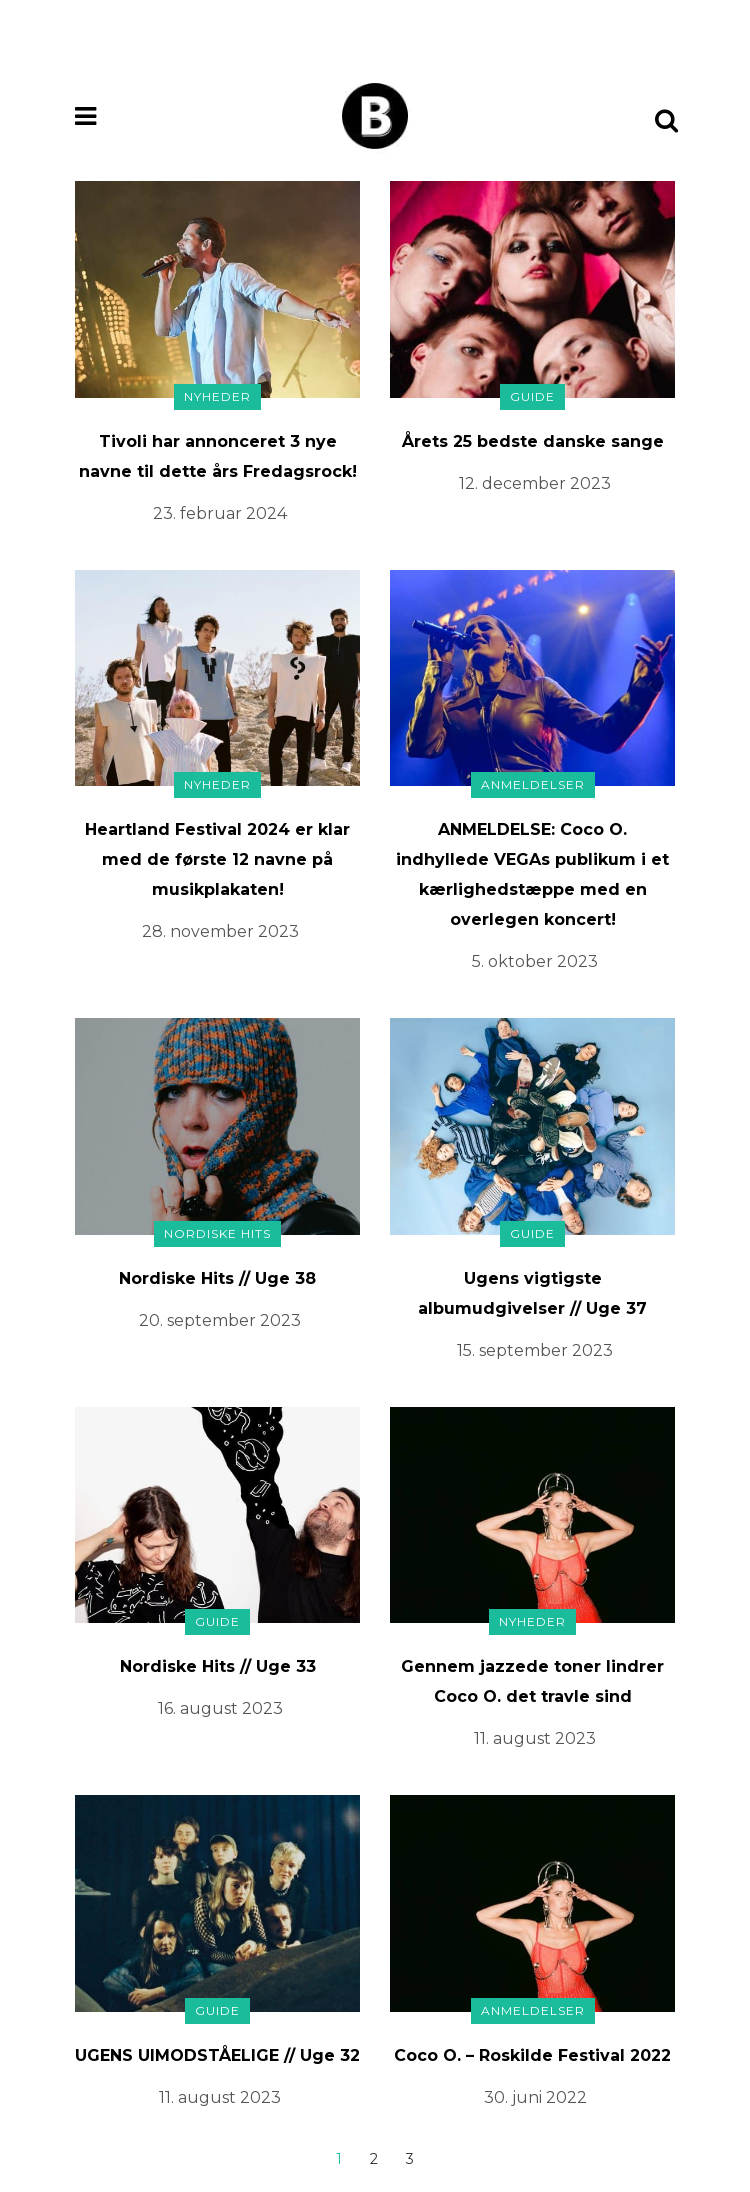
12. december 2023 (535, 483)
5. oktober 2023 (535, 961)
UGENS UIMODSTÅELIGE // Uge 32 (217, 2055)
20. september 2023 (220, 1320)
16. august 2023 (220, 1708)
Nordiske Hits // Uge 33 (218, 1666)
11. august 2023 (535, 1738)
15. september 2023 (535, 1350)
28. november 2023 (220, 931)
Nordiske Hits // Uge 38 (217, 1278)
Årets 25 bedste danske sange (533, 441)
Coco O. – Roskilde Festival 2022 (532, 2055)
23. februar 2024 (220, 513)
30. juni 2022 (535, 2097)
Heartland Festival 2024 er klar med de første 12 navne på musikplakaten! (217, 859)
